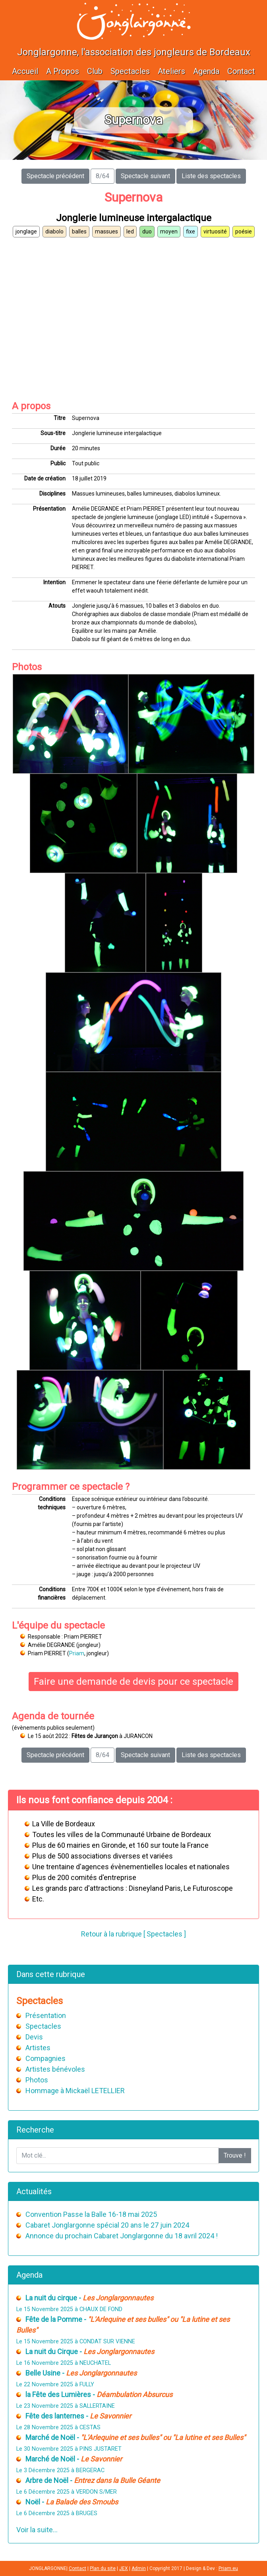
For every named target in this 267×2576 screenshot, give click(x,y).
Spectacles (130, 71)
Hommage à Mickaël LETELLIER (75, 2090)
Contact (241, 71)
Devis (34, 2037)
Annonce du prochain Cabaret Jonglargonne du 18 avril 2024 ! (121, 2236)
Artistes (37, 2047)
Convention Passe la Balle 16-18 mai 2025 (91, 2214)
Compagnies (45, 2058)
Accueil (25, 71)
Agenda (206, 71)
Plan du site (103, 2568)
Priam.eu (228, 2568)
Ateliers (171, 71)
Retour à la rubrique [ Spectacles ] (133, 1934)
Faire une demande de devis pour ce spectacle (133, 1681)
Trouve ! (235, 2155)
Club (95, 71)
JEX (123, 2568)
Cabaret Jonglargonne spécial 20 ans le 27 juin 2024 (107, 2225)
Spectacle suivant (145, 176)
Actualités (34, 2191)
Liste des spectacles (211, 176)
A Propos (62, 71)
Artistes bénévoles (55, 2069)
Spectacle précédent (55, 176)
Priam (76, 1653)
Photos (36, 2080)
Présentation (45, 2015)
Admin (139, 2568)
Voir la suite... (37, 2529)
